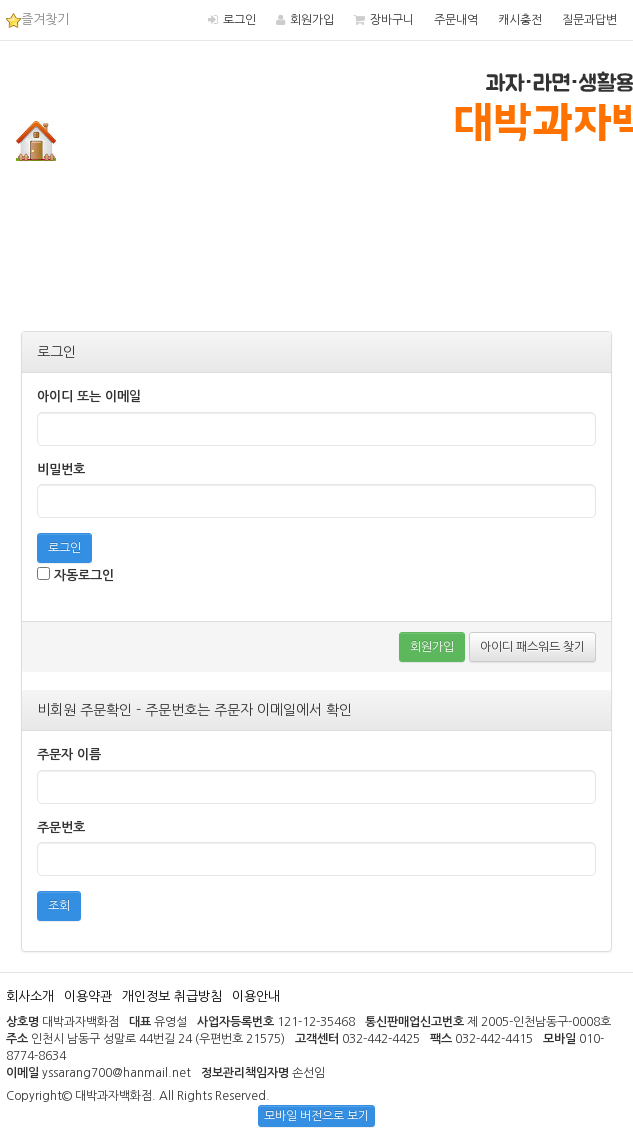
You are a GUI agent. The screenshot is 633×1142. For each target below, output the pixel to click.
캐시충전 (520, 20)
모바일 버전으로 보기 (316, 1116)
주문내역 (456, 20)
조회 (59, 906)
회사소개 (30, 996)
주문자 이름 (69, 754)
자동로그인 (75, 574)
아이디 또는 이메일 (89, 396)
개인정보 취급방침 (172, 996)
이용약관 (88, 996)
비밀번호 (61, 469)
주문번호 (61, 827)
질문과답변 (589, 20)
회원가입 (312, 20)
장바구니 (392, 20)
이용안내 (256, 996)
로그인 (239, 20)
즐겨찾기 (37, 19)
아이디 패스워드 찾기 (532, 647)
